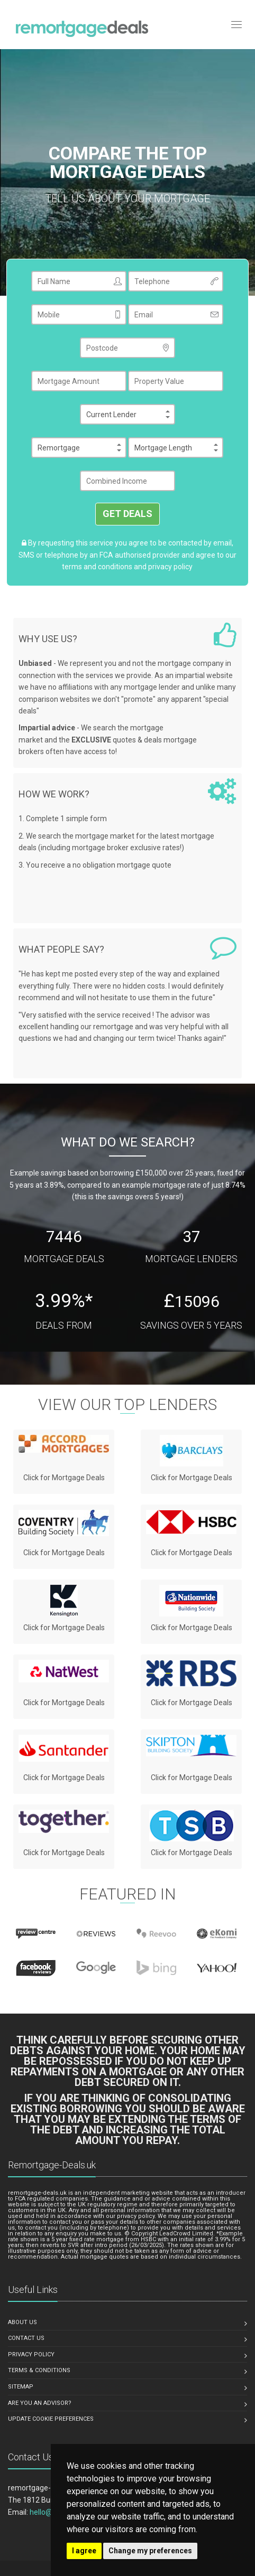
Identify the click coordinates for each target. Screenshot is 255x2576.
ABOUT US (22, 2322)
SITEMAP (20, 2386)
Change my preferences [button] (150, 2550)
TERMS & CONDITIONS (39, 2370)
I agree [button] (84, 2550)
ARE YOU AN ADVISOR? (39, 2403)
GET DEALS (127, 513)
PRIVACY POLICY (31, 2354)
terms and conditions (97, 566)
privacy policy (170, 566)
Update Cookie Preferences (51, 2418)
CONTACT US (26, 2338)
